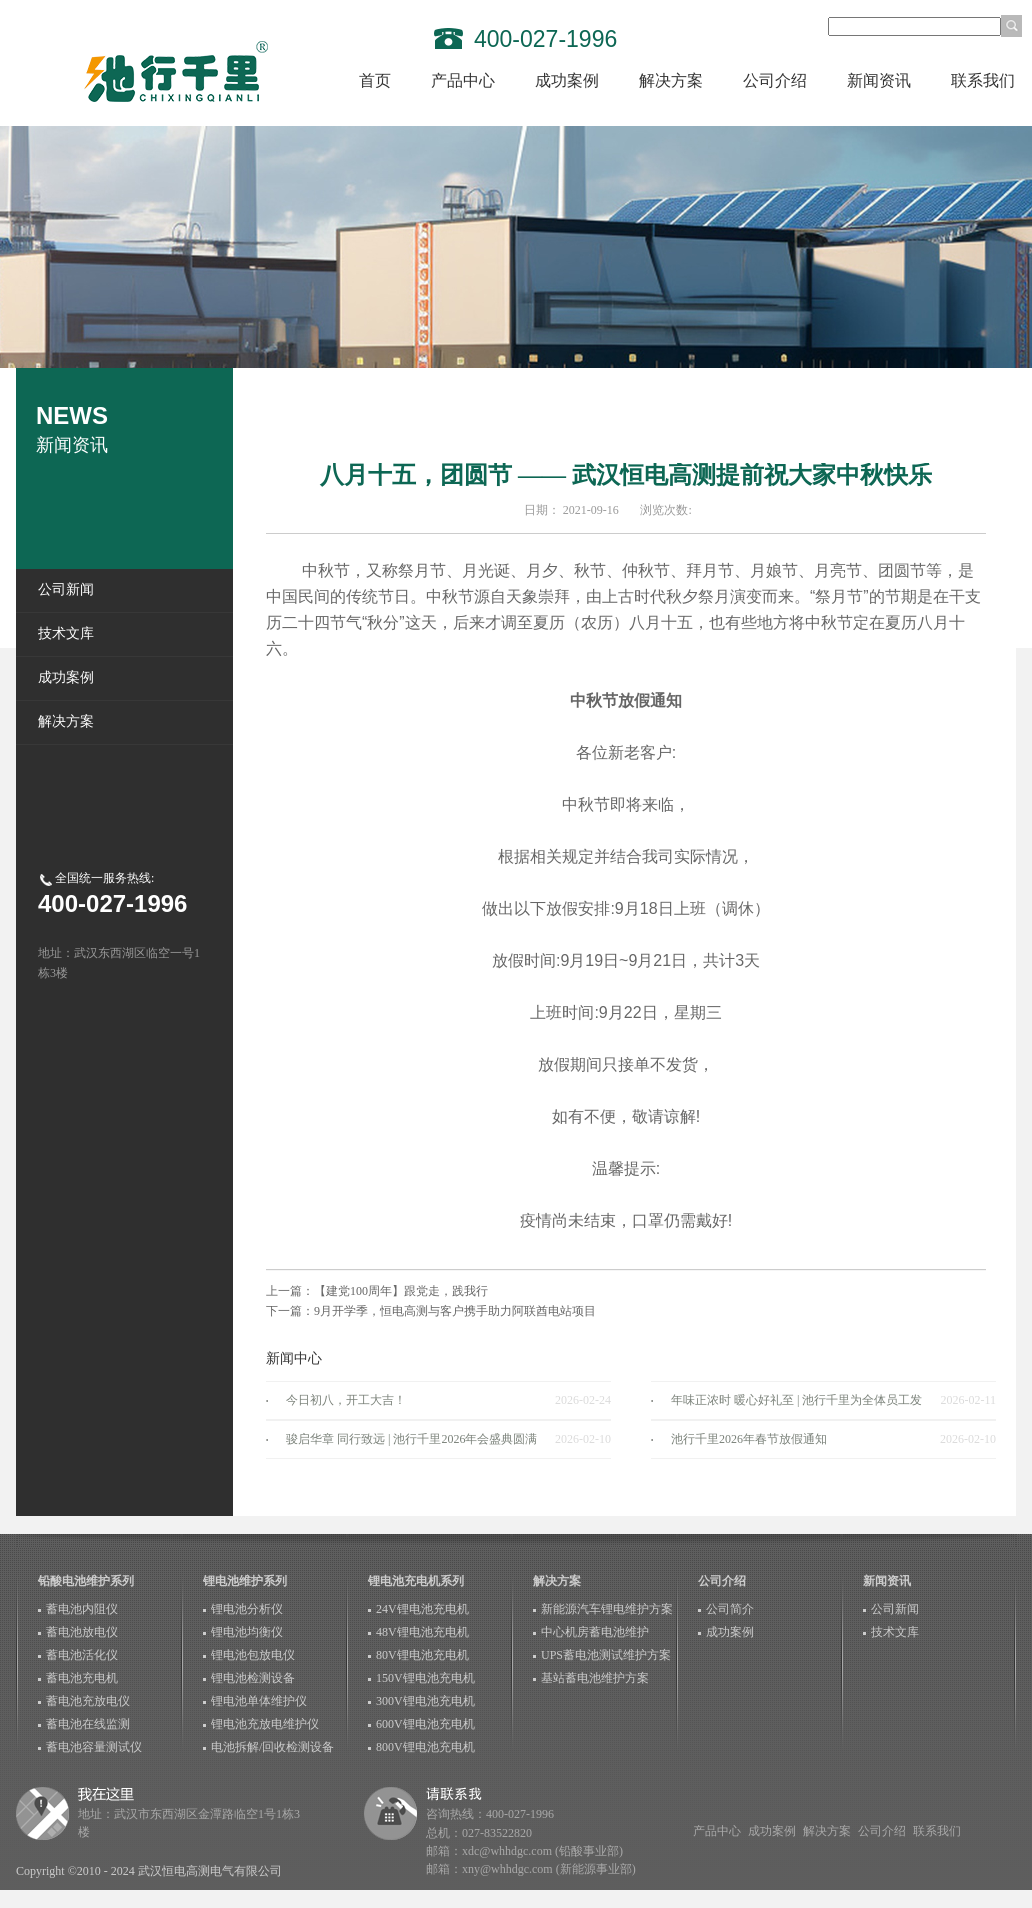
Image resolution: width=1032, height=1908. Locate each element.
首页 (375, 80)
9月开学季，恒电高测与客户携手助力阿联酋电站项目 (455, 1311)
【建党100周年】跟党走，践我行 (401, 1291)
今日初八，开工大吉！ (346, 1400)
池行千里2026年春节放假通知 (749, 1439)
